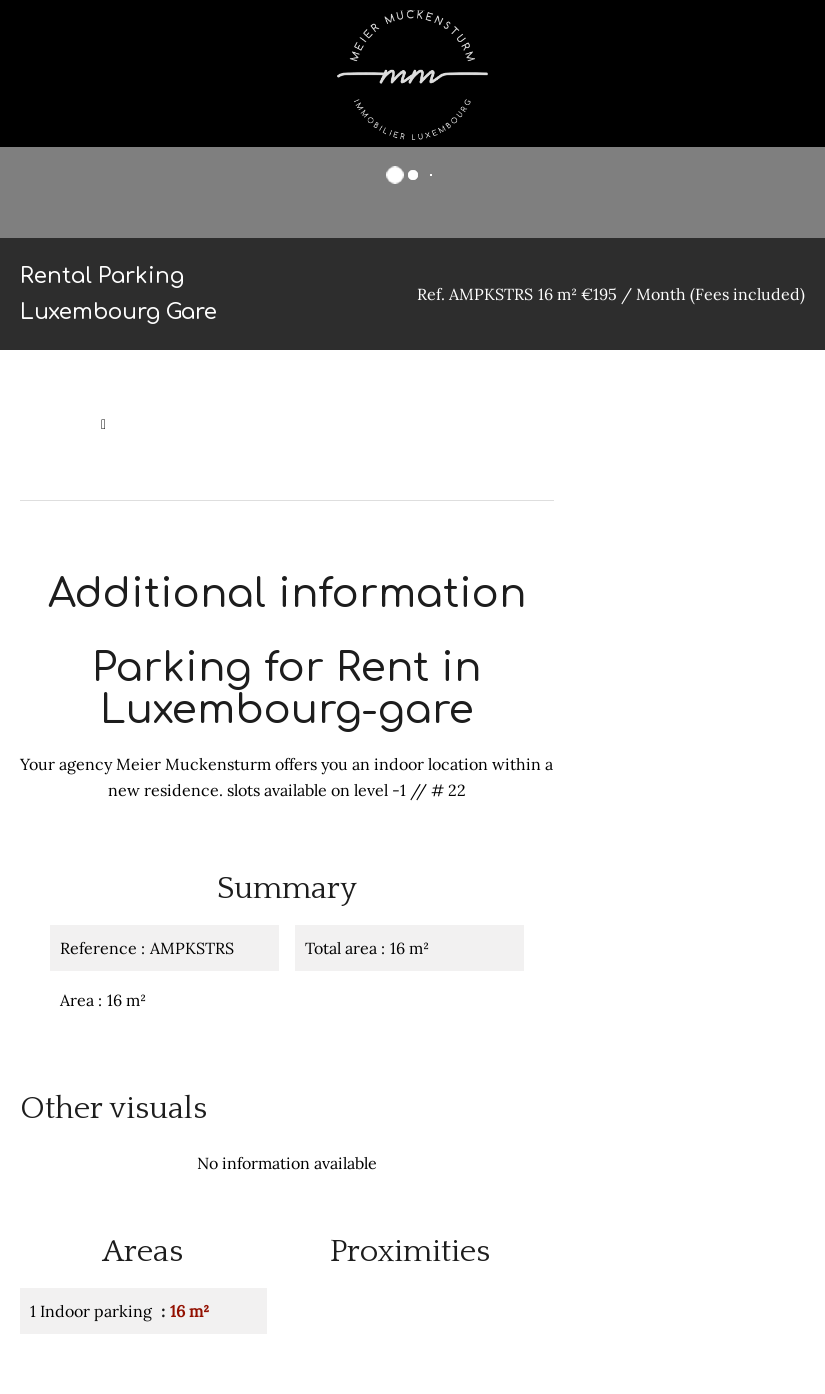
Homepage (55, 424)
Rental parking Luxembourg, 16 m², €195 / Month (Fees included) (234, 458)
